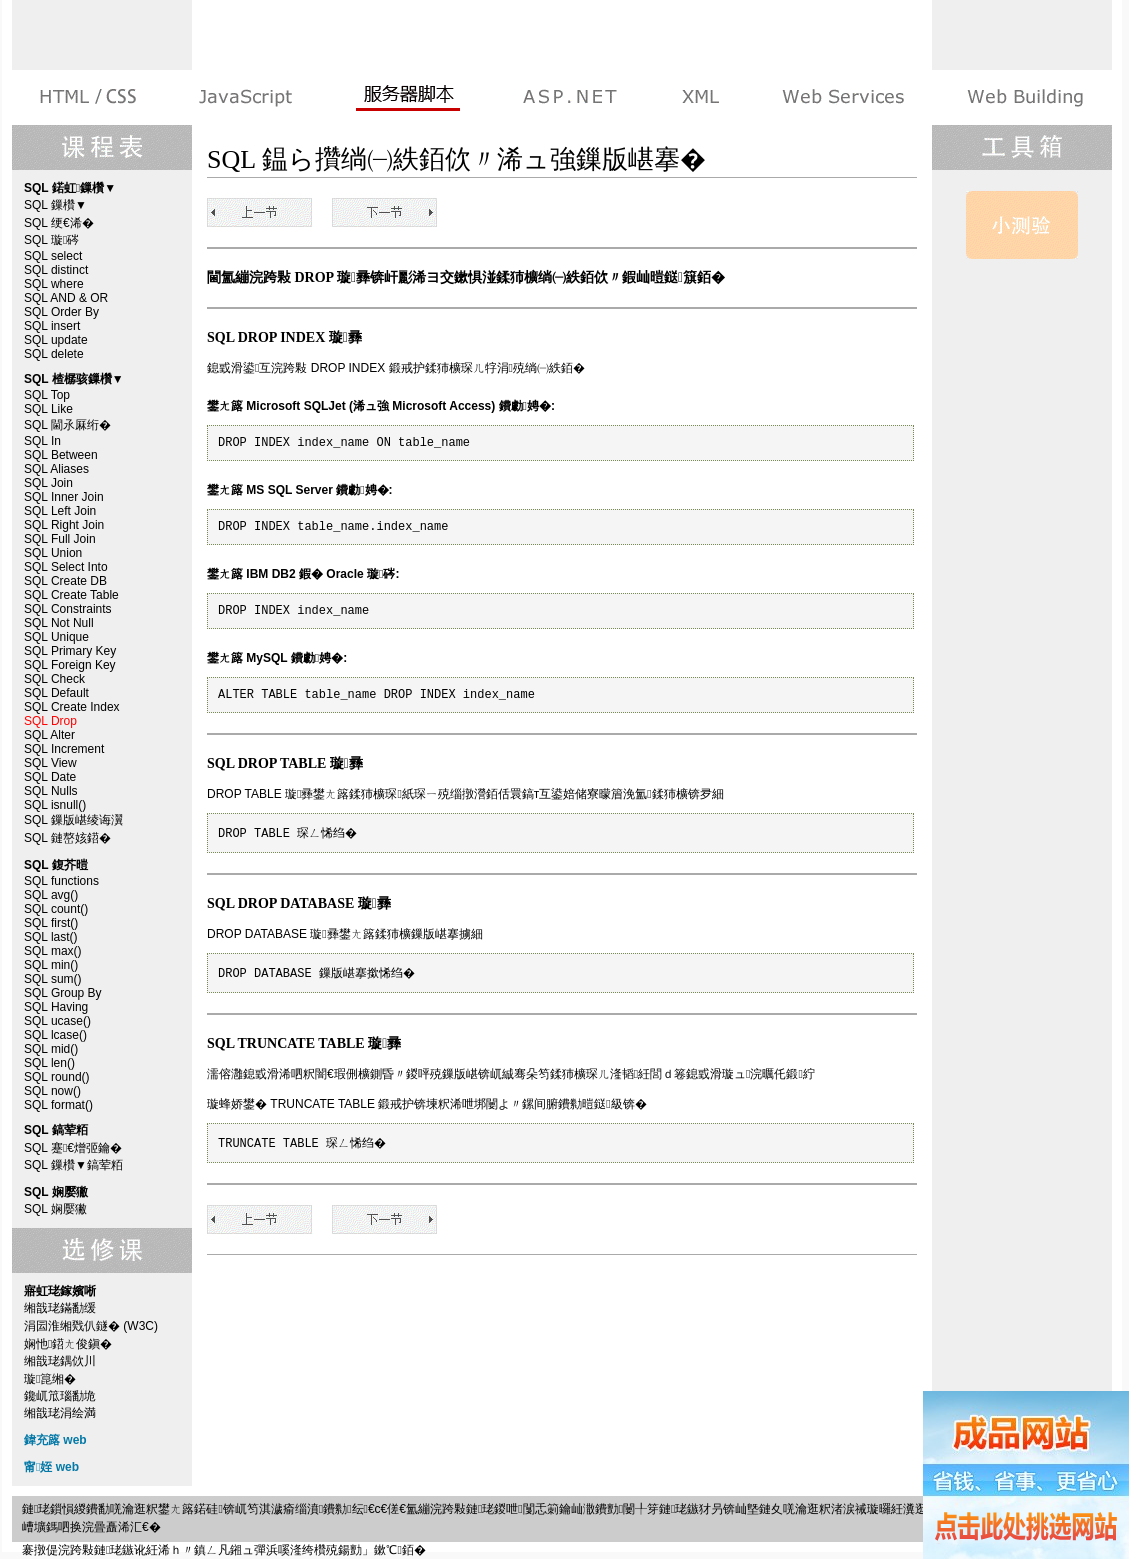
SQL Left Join (60, 511)
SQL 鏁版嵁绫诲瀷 (73, 820)
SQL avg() (51, 895)
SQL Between (61, 455)
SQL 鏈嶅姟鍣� (67, 838)
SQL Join (48, 483)
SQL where (54, 284)
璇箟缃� (50, 1379)
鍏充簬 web (55, 1440)
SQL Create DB (65, 581)
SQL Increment (64, 749)
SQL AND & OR (66, 298)
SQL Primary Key (70, 651)
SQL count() (56, 909)
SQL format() (58, 1105)
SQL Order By (61, 312)
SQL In (42, 441)
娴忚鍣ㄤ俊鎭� (68, 1344)
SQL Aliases (56, 469)
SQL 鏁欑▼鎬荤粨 (73, 1165)
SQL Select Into (66, 567)
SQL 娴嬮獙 (55, 1209)
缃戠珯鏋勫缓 (60, 1308)
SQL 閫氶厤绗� (67, 425)
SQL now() (52, 1091)
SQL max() (53, 951)
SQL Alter (49, 735)
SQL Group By (63, 993)
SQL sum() (53, 979)
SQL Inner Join (64, 497)
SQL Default (56, 693)
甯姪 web (51, 1467)
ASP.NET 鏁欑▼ (570, 97)
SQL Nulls (51, 791)
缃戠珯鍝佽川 (60, 1361)
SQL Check (54, 679)
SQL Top (47, 395)
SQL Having (56, 1007)
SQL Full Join (60, 539)
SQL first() (51, 923)
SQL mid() (51, 1049)
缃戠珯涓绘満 (60, 1413)
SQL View (50, 763)
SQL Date (50, 777)
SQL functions (61, 881)
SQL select (53, 256)
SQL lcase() (55, 1035)
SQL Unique (56, 637)
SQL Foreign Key (70, 665)
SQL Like (48, 409)
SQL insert (52, 326)
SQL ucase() (57, 1021)
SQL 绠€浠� (59, 223)
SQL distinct (56, 270)
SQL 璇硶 (51, 240)
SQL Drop (50, 721)
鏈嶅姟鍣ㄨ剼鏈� (407, 97)
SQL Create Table (71, 595)
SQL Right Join (64, 525)
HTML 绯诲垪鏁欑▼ (89, 97)
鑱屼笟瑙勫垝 (60, 1396)
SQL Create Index (72, 707)
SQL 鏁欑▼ (55, 205)
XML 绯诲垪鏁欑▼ (699, 97)
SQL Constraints (68, 609)
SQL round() (57, 1077)
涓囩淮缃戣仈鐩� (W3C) (91, 1326)
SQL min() (51, 965)
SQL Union (53, 553)
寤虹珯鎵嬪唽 (1023, 97)
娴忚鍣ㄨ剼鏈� (245, 97)
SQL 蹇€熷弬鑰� (73, 1148)
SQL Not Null (59, 623)
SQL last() (51, 937)
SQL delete (54, 354)
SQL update (56, 340)
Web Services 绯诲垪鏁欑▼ (842, 97)
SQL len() (49, 1063)
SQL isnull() (55, 805)
